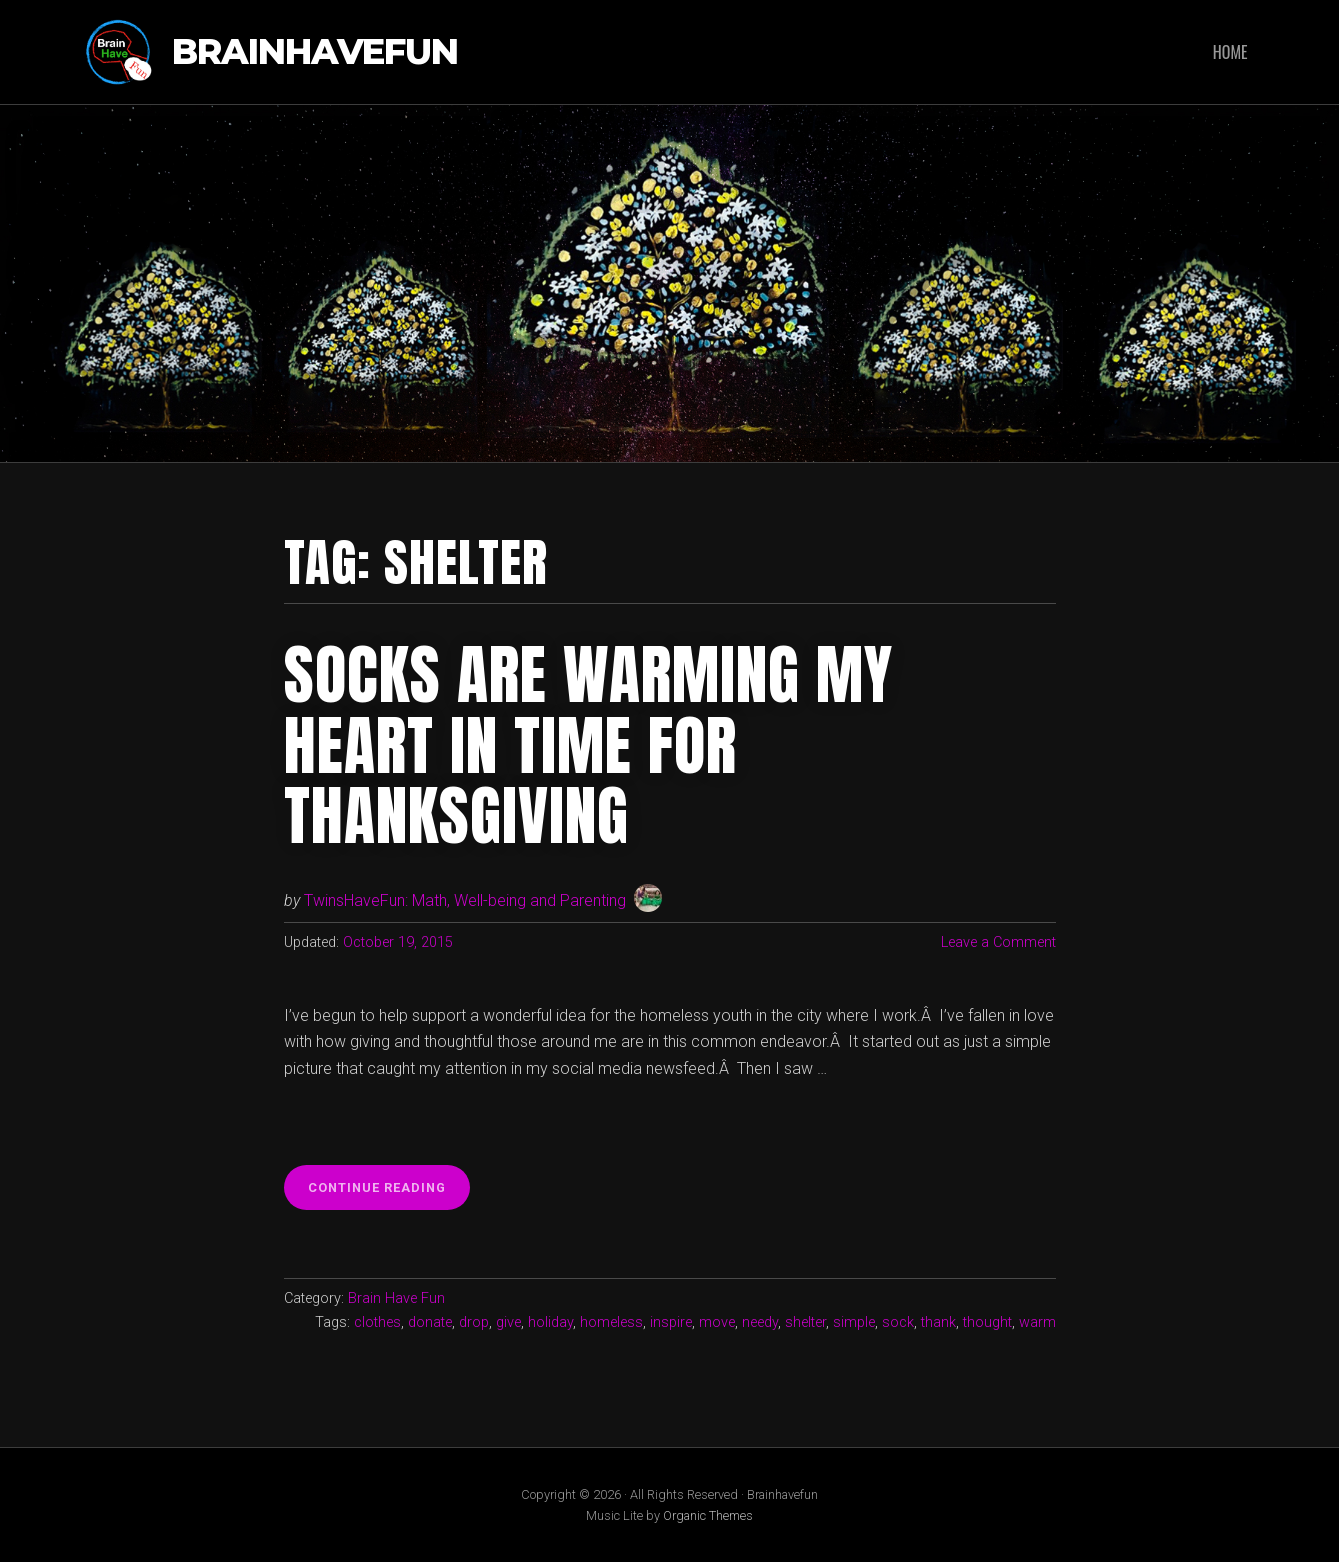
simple (854, 1322)
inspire (671, 1322)
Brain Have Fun (396, 1298)
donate (430, 1322)
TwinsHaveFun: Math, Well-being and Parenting (465, 900)
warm (1037, 1322)
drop (474, 1322)
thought (987, 1322)
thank (938, 1322)
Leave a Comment (998, 942)
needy (760, 1322)
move (717, 1322)
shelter (805, 1322)
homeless (611, 1322)
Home (1230, 52)
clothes (377, 1322)
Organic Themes (708, 1515)
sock (898, 1322)
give (508, 1322)
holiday (550, 1322)
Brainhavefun (315, 52)
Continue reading (389, 1193)
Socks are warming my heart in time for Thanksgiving (588, 745)
